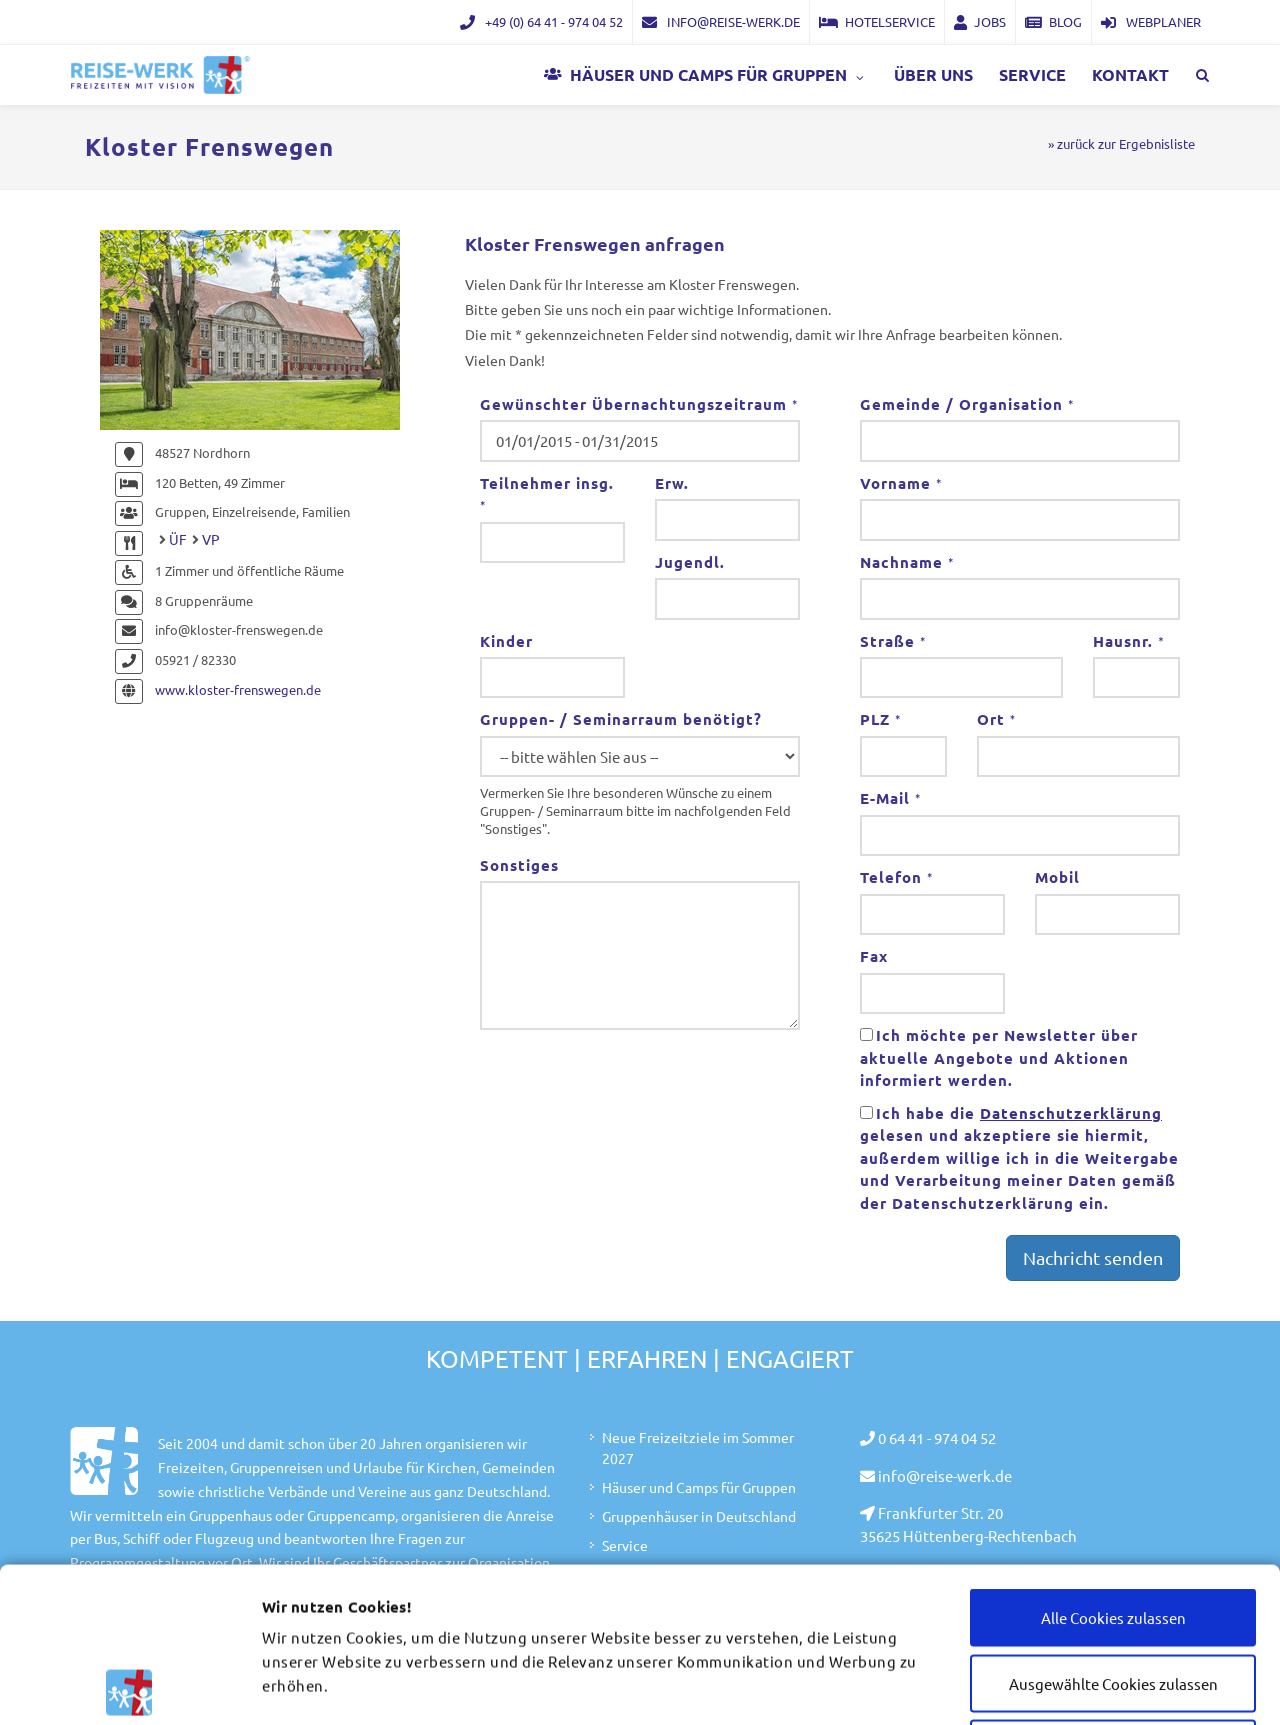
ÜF (178, 539)
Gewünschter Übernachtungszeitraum (639, 404)
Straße (893, 641)
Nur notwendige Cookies (1113, 1593)
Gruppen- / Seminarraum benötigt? (621, 719)
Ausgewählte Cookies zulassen (1113, 1528)
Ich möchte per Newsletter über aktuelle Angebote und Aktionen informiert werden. (999, 1057)
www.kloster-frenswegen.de (238, 689)
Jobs (980, 21)
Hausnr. (1128, 641)
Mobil (1057, 877)
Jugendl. (690, 562)
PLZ (880, 719)
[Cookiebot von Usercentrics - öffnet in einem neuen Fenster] (129, 1686)
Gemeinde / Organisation (967, 404)
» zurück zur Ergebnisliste (1121, 143)
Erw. (672, 483)
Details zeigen (1112, 1686)
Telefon (896, 877)
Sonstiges (519, 865)
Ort (996, 719)
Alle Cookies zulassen (1113, 1462)
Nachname (907, 562)
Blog (1053, 21)
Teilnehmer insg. (547, 494)
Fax (874, 956)
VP (211, 539)
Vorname (901, 483)
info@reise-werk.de (721, 21)
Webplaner (1151, 21)
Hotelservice (877, 21)
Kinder (506, 641)
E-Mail (890, 798)
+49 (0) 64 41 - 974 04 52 (541, 21)
